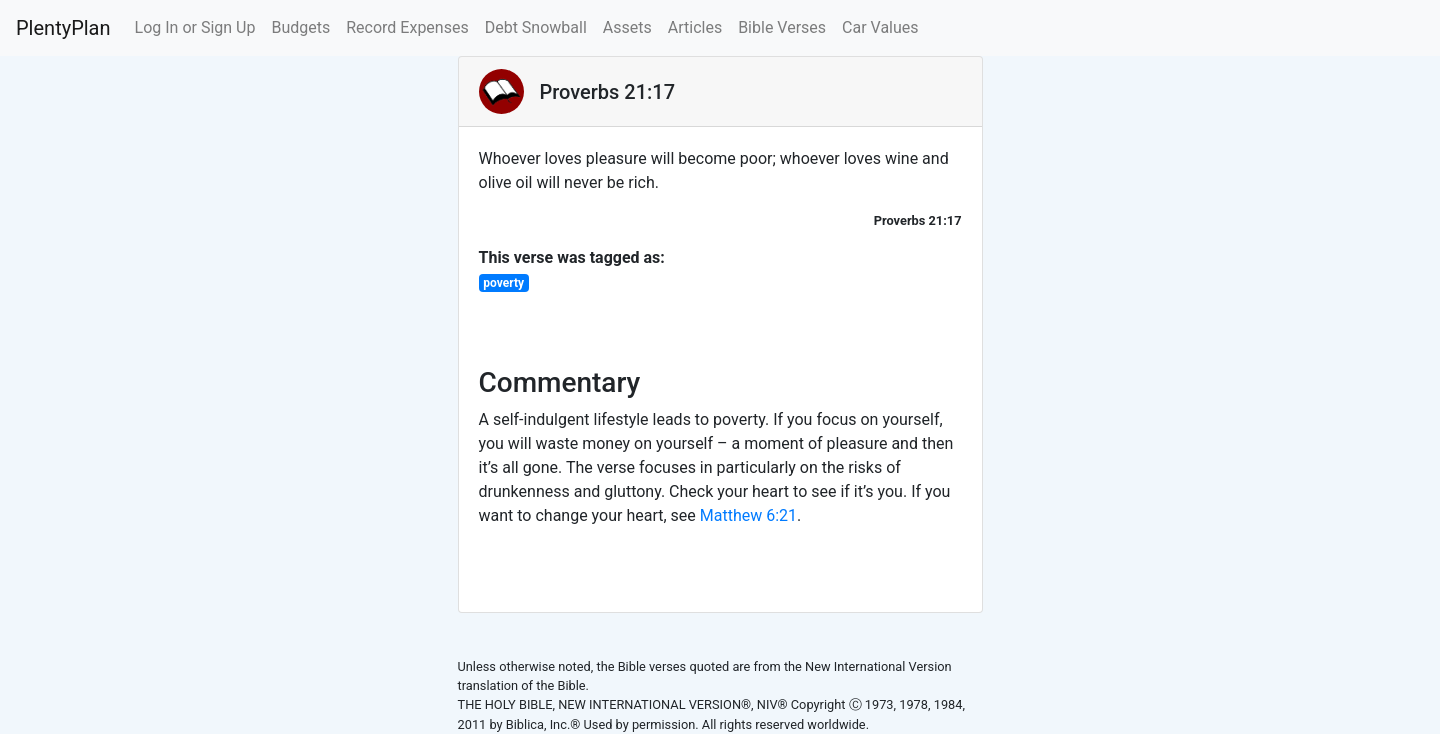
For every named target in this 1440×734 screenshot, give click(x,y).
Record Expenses (407, 27)
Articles (695, 27)
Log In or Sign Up (195, 27)
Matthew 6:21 (748, 515)
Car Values (880, 27)
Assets (627, 27)
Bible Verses (782, 27)
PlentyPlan (63, 28)
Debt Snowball (536, 27)
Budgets (300, 27)
